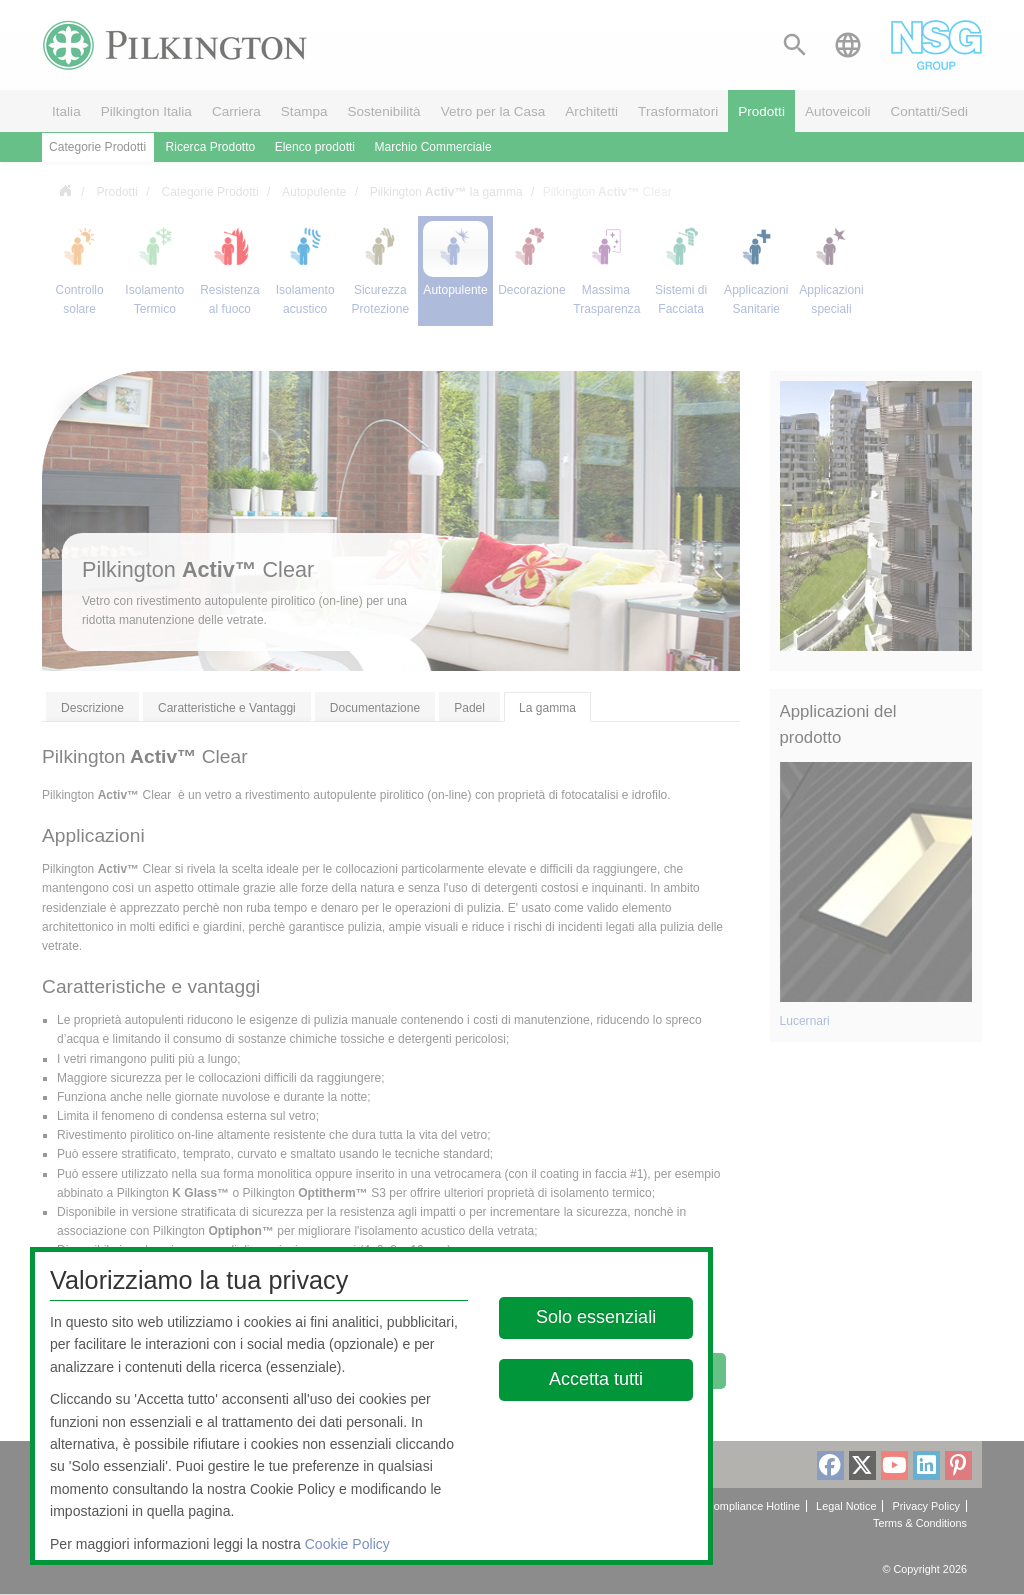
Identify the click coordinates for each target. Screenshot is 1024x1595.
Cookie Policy (347, 1544)
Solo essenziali (597, 1317)
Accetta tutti (597, 1379)
